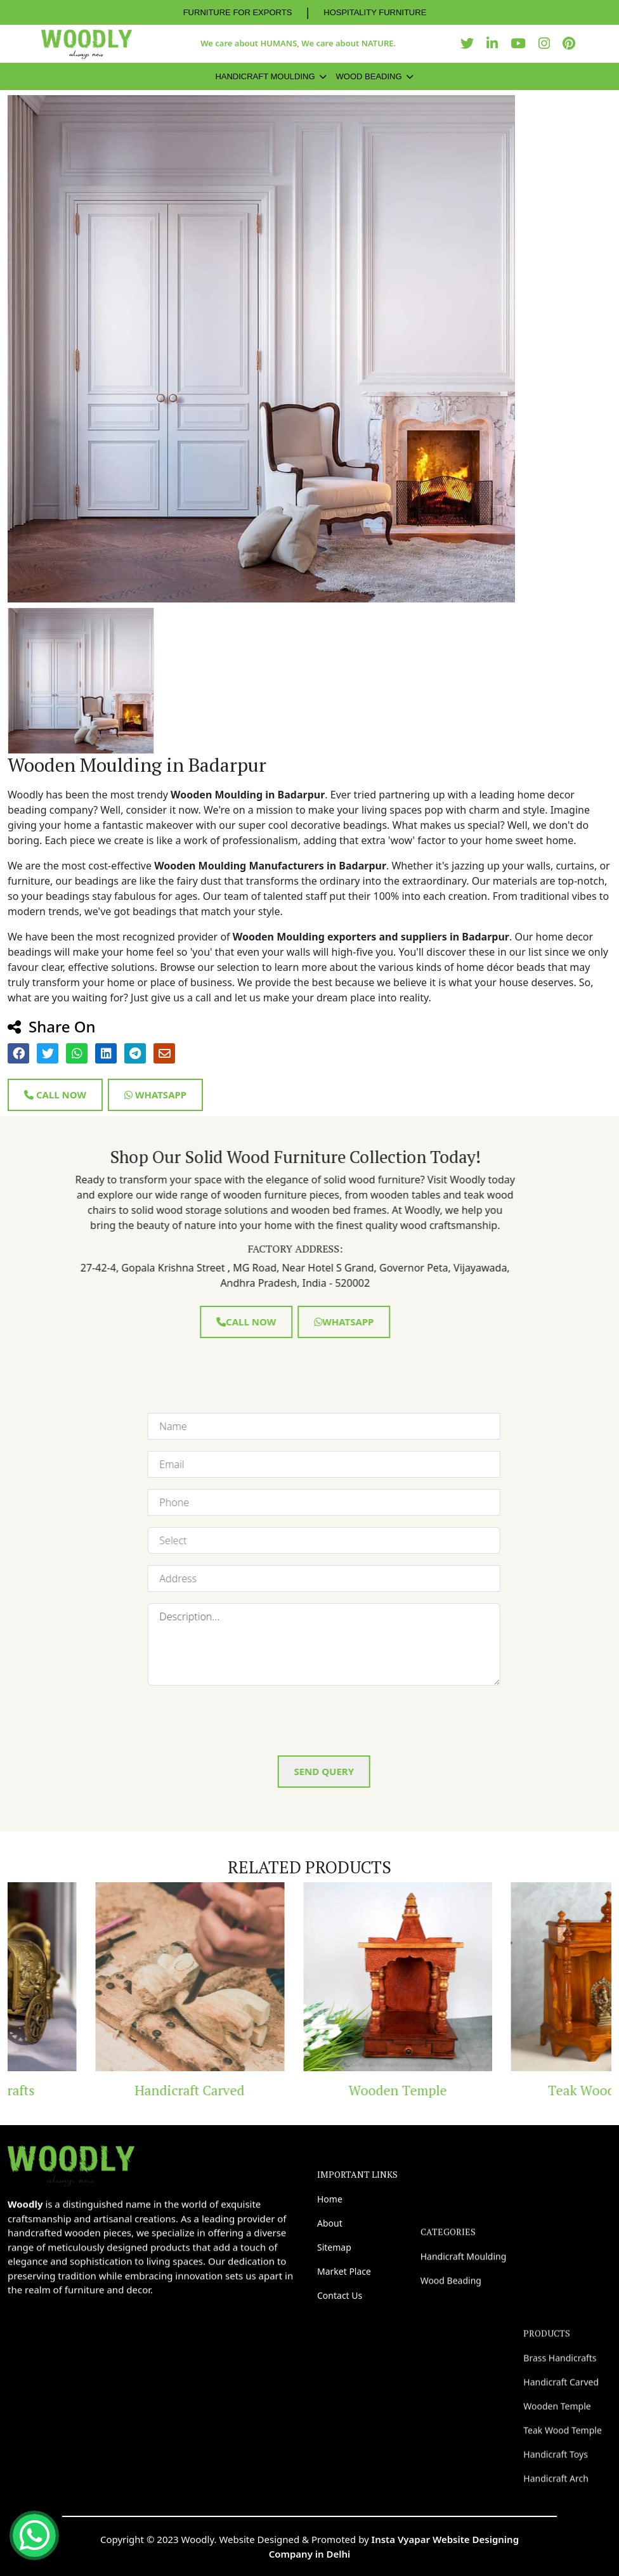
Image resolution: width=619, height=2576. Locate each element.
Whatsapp (155, 1094)
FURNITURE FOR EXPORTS (237, 12)
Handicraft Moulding (265, 76)
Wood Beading (369, 76)
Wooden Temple (517, 2090)
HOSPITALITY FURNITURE (374, 12)
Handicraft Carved (309, 2090)
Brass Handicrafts (101, 2090)
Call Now (55, 1094)
